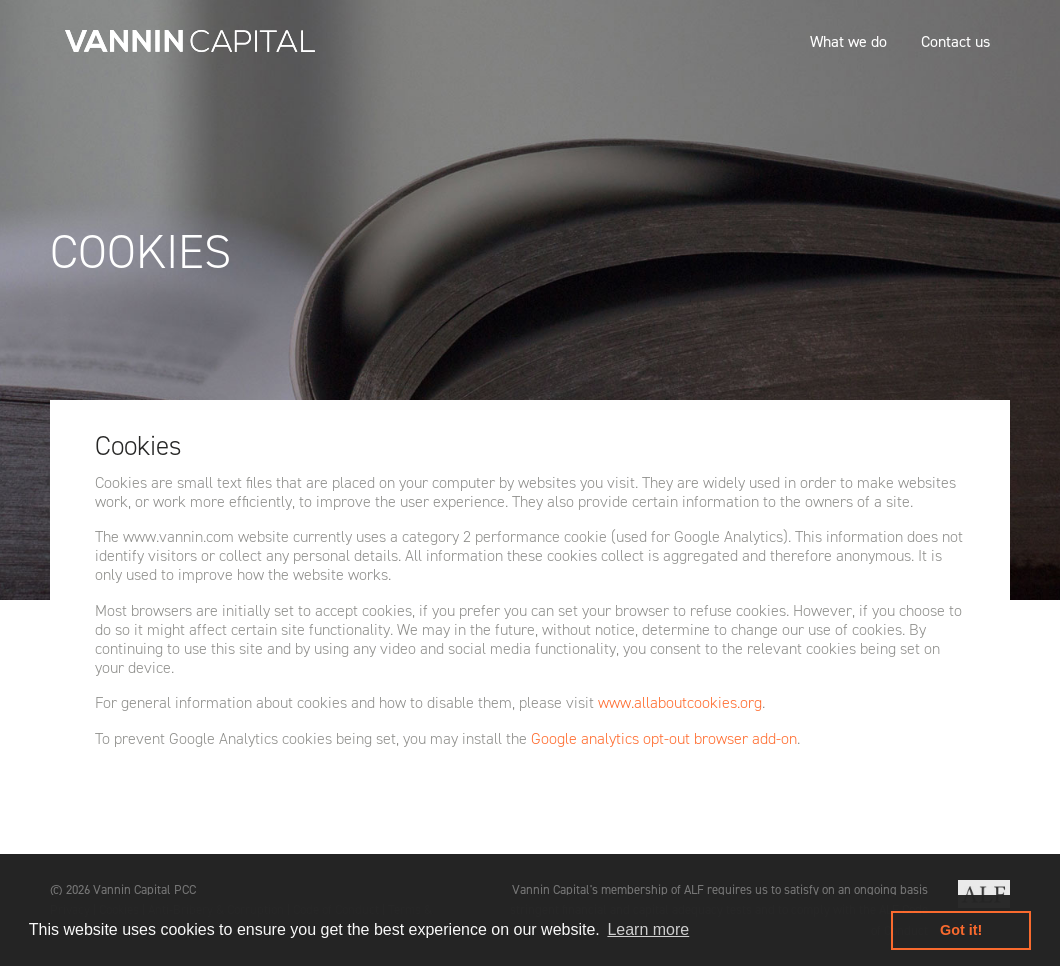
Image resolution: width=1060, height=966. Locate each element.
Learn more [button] (648, 929)
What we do (848, 41)
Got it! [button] (961, 930)
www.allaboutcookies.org (680, 702)
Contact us (955, 41)
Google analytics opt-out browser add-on (664, 738)
